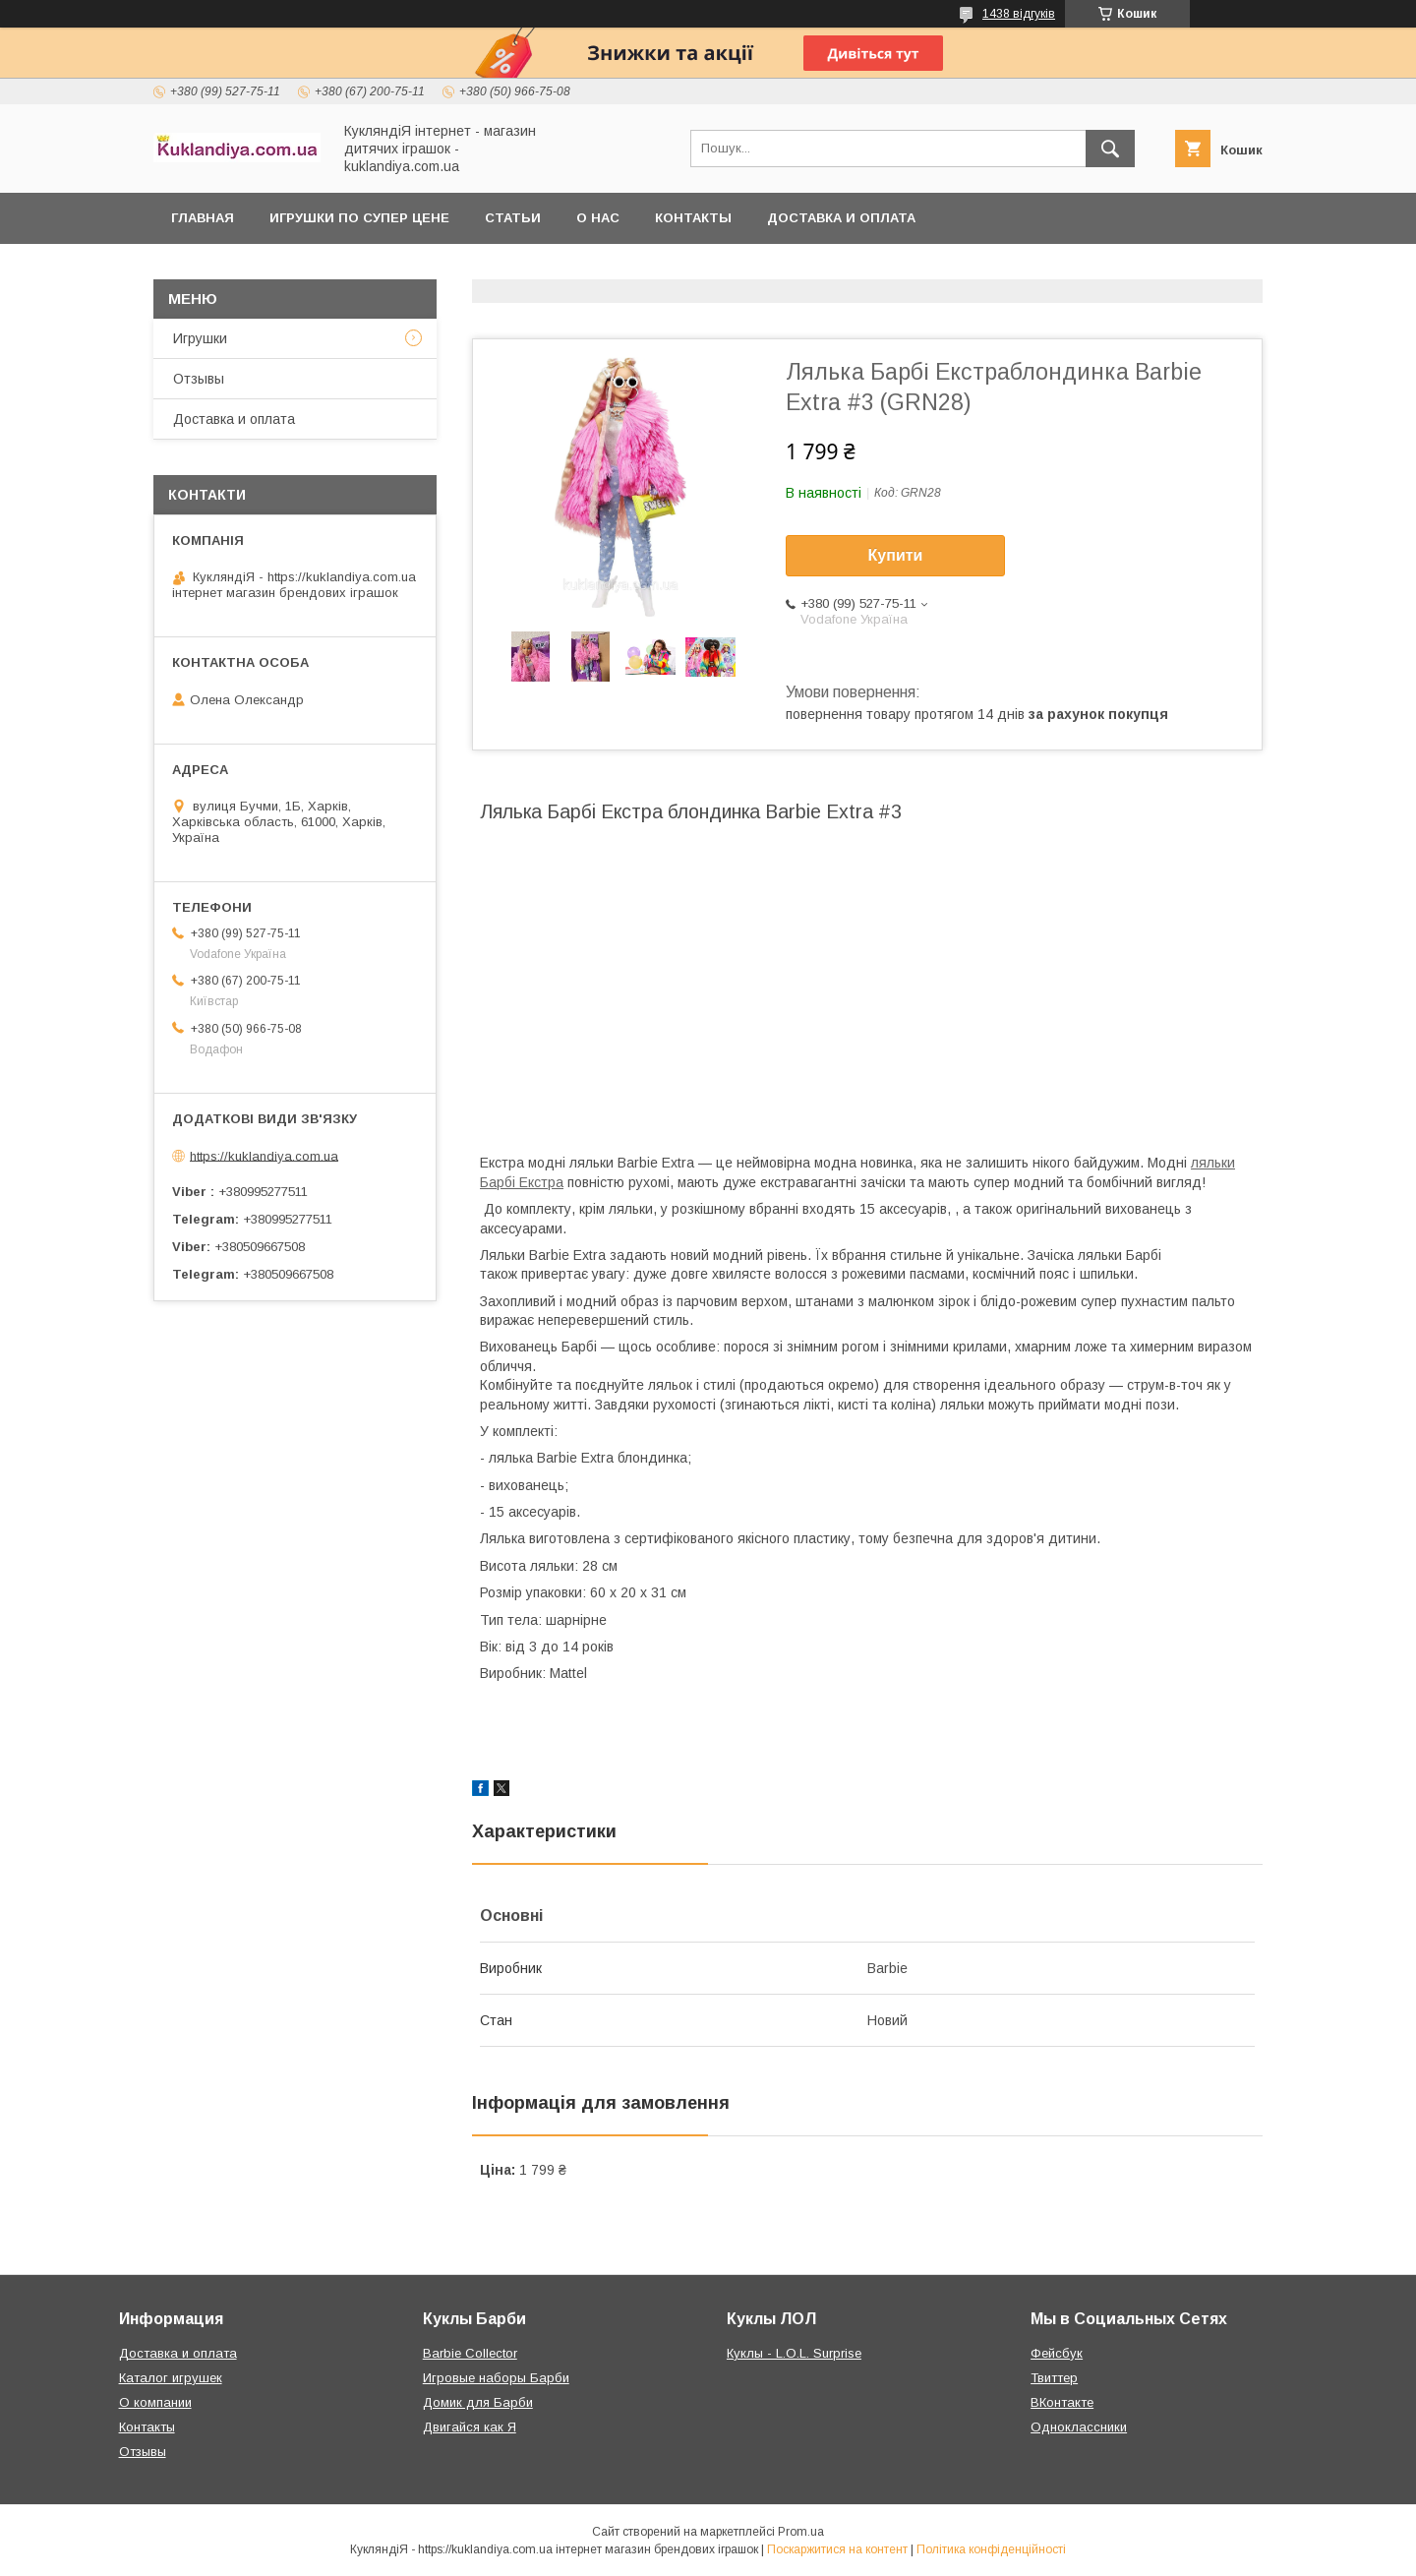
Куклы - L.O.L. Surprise (794, 2353)
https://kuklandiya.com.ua (264, 1155)
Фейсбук (1057, 2353)
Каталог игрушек (170, 2377)
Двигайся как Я (469, 2427)
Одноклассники (1079, 2427)
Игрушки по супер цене (359, 217)
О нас (598, 217)
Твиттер (1054, 2377)
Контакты (693, 217)
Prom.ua (801, 2532)
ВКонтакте (1062, 2402)
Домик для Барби (478, 2402)
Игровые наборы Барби (496, 2377)
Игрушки (200, 338)
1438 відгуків (1018, 14)
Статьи (513, 217)
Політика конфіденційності (991, 2549)
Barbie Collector (470, 2353)
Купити (895, 555)
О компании (155, 2402)
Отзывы (198, 379)
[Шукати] (1110, 148)
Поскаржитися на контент (837, 2549)
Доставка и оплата (841, 217)
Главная (202, 217)
